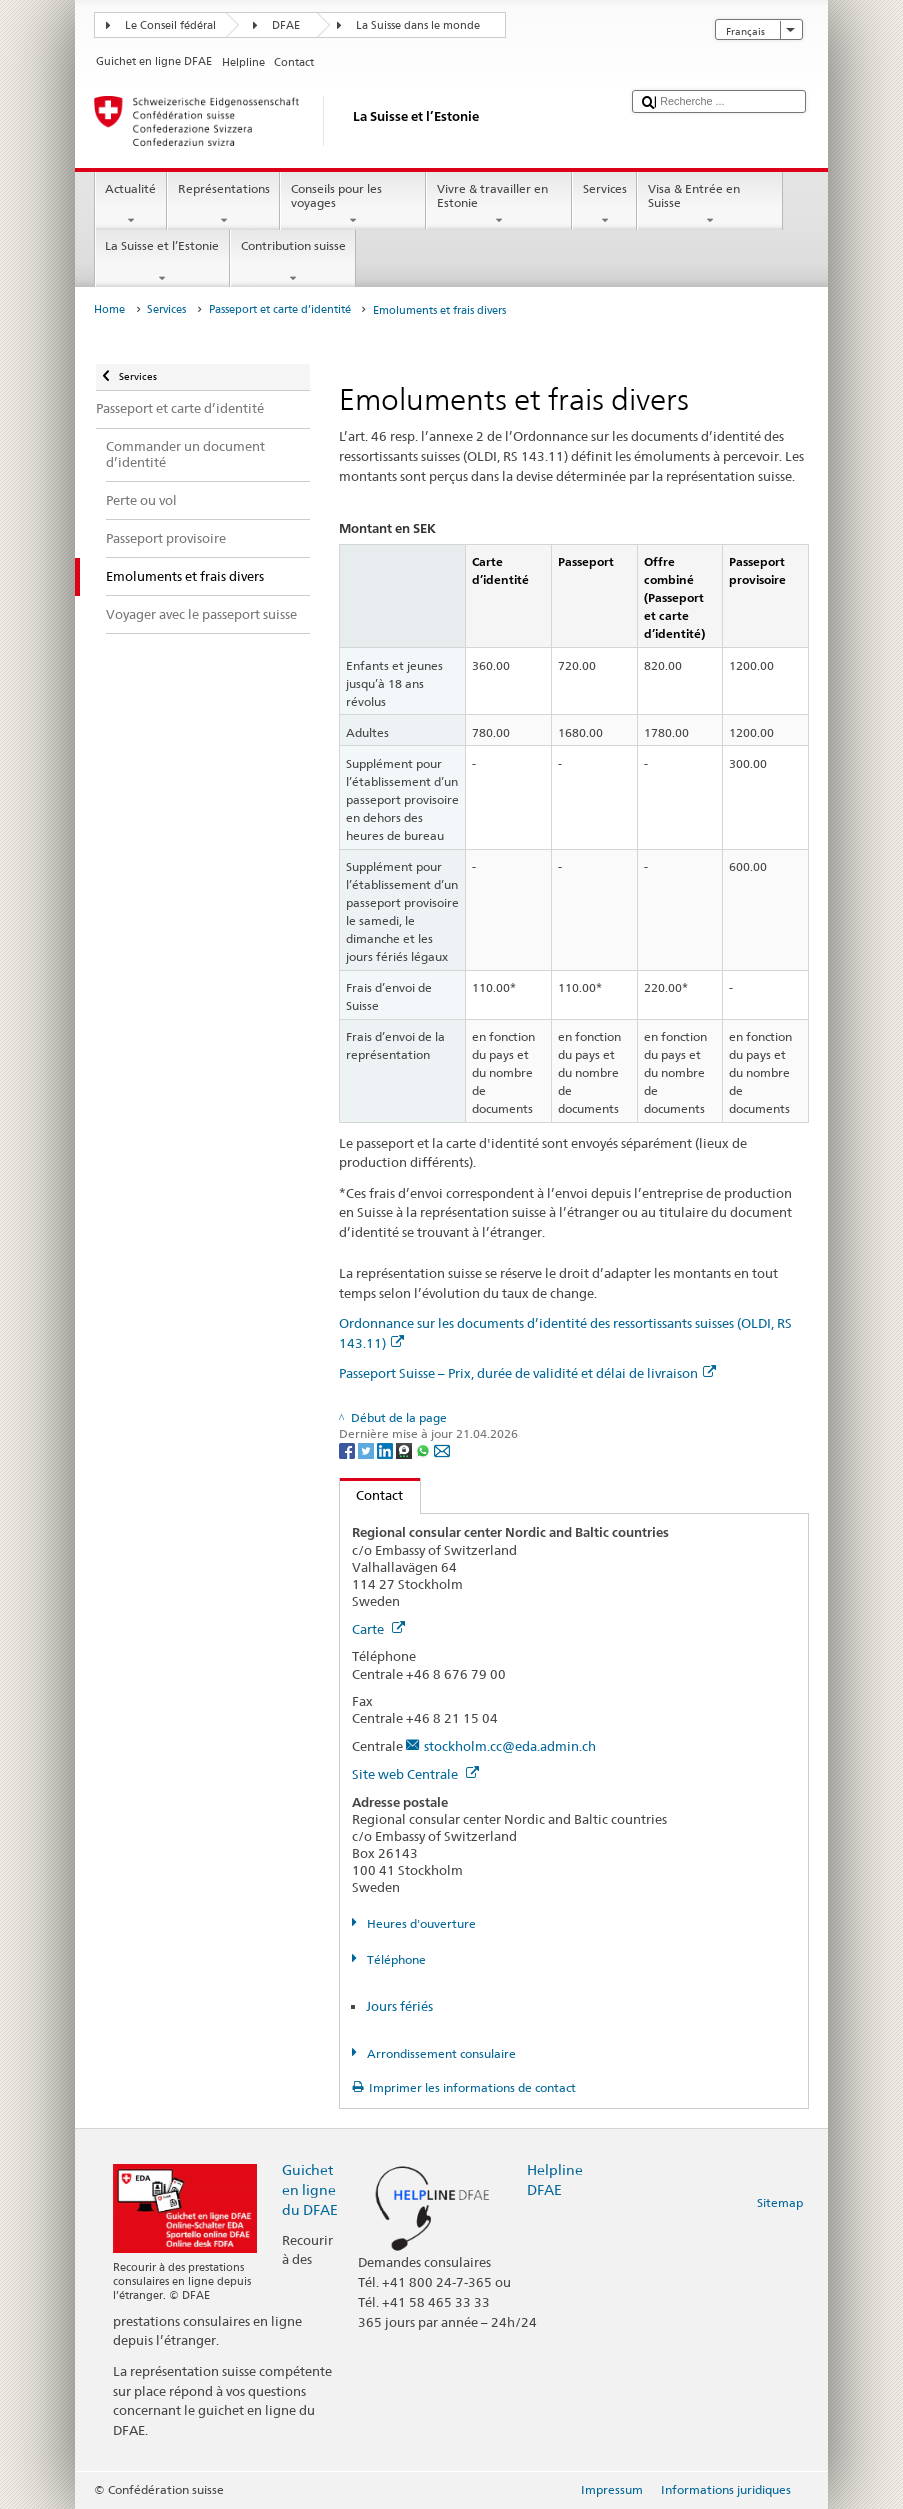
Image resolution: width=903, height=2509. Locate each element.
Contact (372, 1495)
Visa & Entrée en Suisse (710, 205)
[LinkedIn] (386, 1450)
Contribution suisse (293, 262)
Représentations (223, 205)
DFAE (286, 25)
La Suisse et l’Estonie (162, 262)
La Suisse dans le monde (418, 25)
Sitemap (780, 2202)
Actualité (131, 205)
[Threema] (405, 1450)
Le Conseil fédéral (170, 25)
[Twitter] (367, 1450)
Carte (378, 1629)
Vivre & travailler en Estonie (499, 205)
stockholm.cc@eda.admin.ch (510, 1746)
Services (604, 205)
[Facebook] (348, 1450)
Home (109, 309)
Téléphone (395, 1959)
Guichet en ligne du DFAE (310, 2189)
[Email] (442, 1450)
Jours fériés (399, 2006)
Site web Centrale (415, 1774)
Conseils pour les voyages (353, 205)
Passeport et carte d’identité (280, 309)
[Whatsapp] (424, 1450)
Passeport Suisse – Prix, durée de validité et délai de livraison (527, 1373)
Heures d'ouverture (420, 1923)
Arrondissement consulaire (440, 2053)
